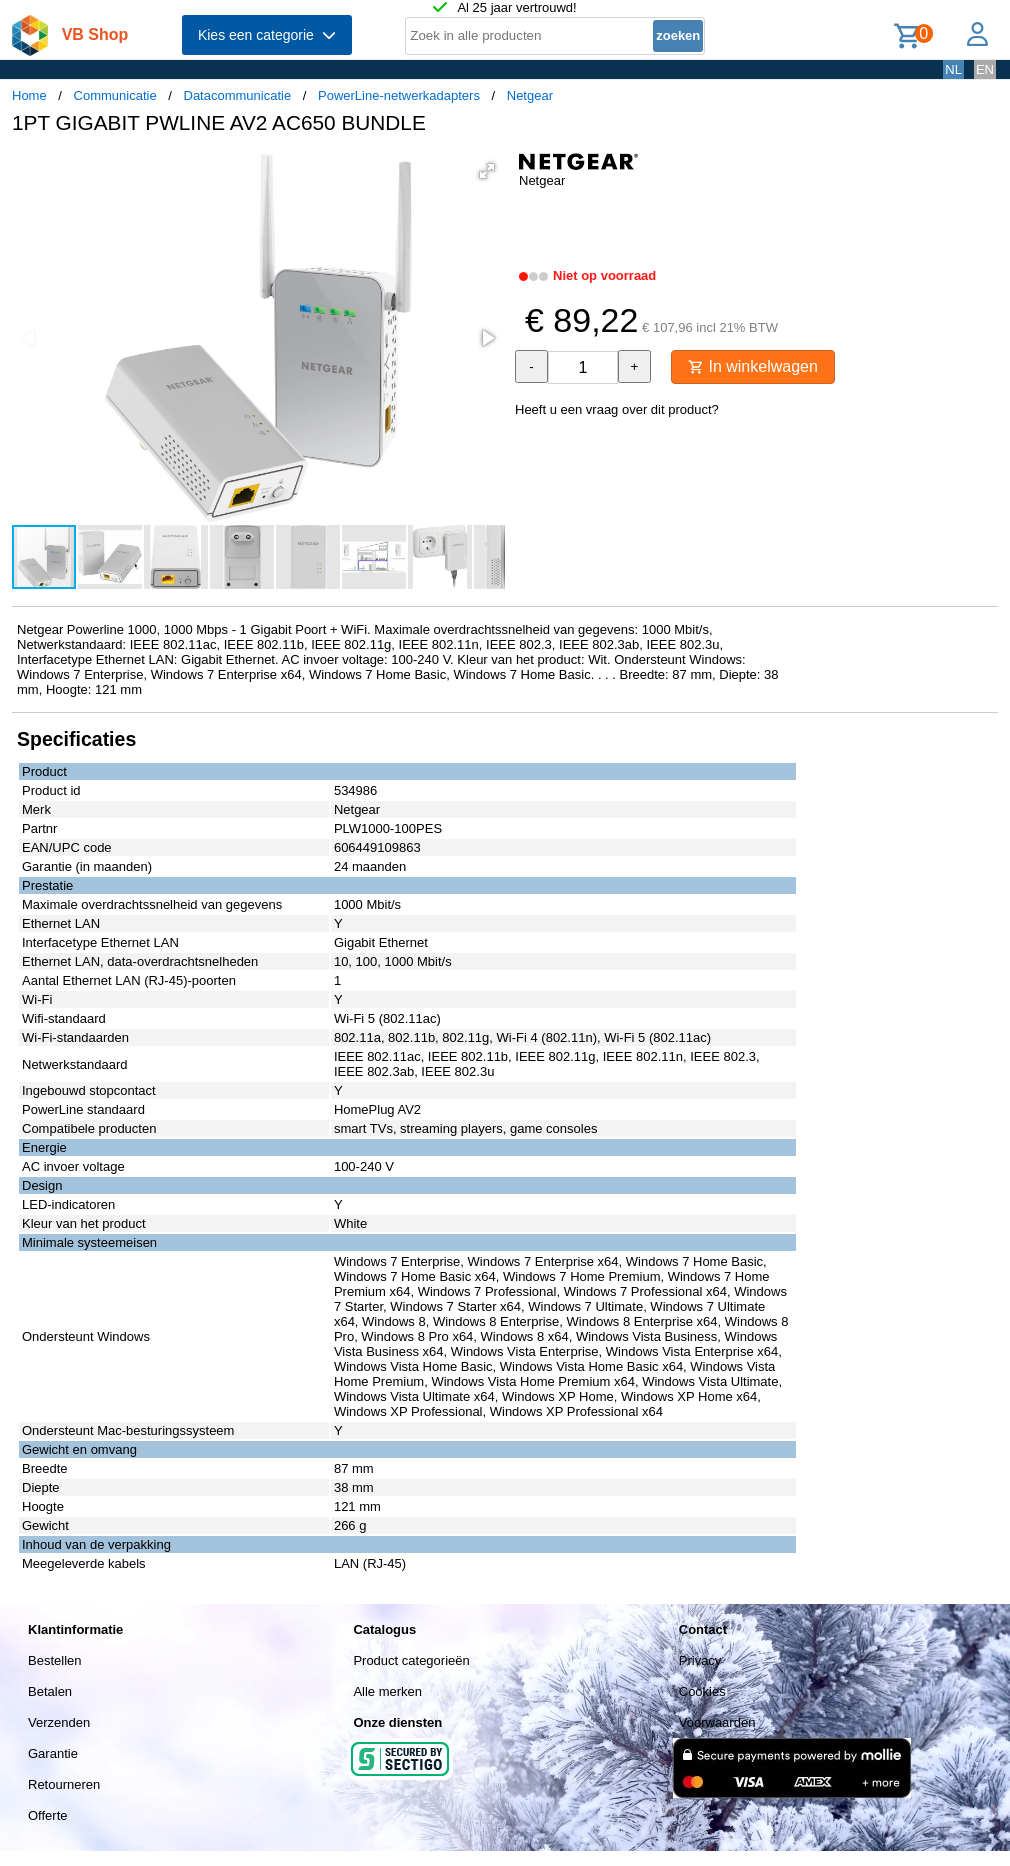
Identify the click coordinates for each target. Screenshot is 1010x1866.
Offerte (48, 1815)
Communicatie (115, 95)
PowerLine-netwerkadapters (399, 95)
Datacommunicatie (238, 95)
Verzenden (59, 1722)
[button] (487, 171)
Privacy (700, 1660)
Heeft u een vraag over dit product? (617, 409)
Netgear (530, 95)
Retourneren (64, 1784)
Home (29, 95)
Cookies (702, 1691)
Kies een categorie (267, 35)
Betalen (50, 1691)
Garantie (53, 1753)
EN (985, 69)
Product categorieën (411, 1660)
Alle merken (387, 1691)
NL (953, 69)
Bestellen (54, 1660)
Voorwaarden (717, 1722)
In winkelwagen (753, 366)
